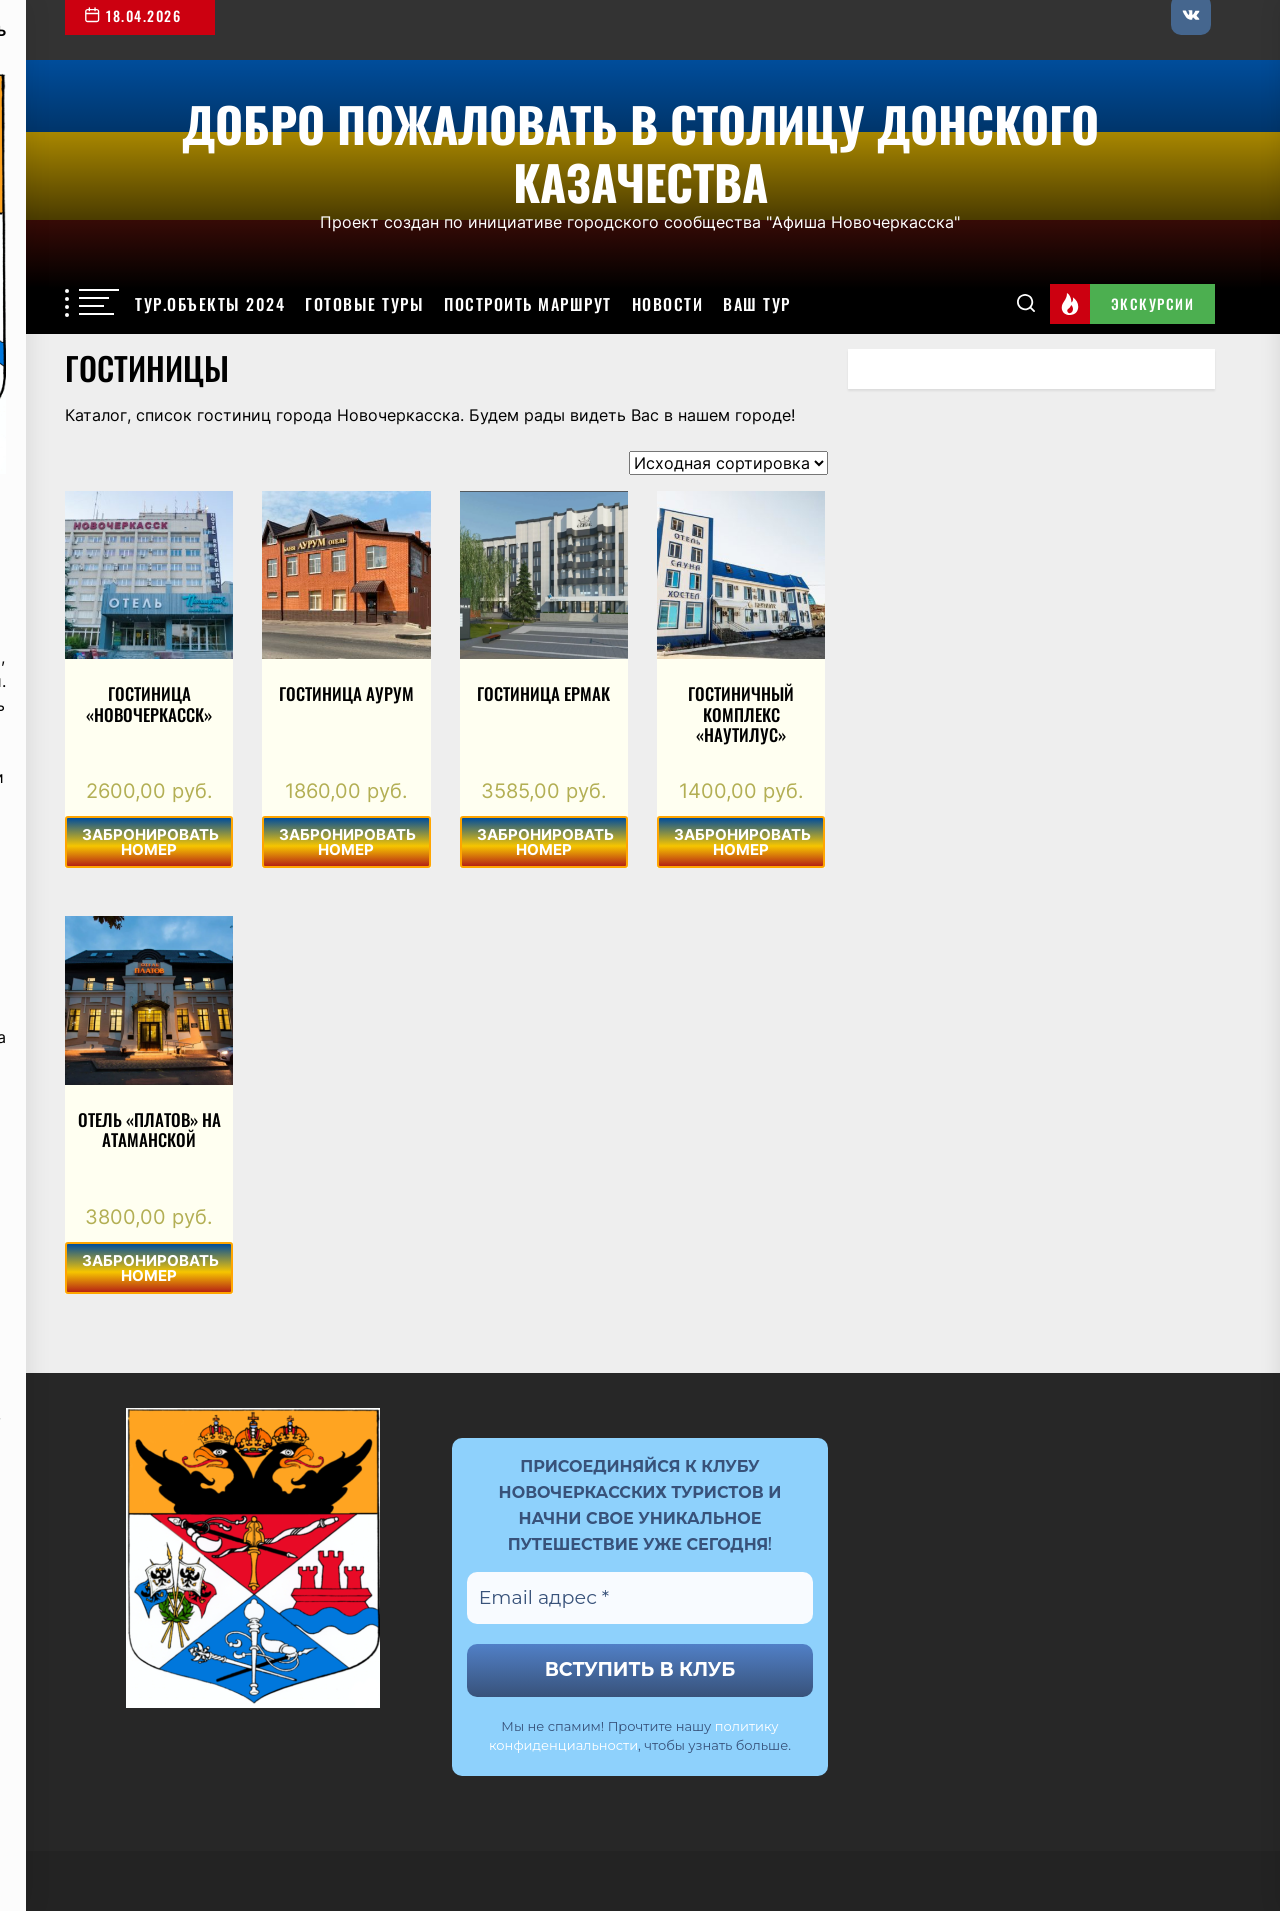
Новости (668, 304)
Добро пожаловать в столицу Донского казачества (640, 149)
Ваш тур (757, 304)
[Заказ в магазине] (728, 463)
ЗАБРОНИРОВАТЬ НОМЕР (150, 842)
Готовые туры (364, 304)
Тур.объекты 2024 (210, 304)
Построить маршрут (528, 304)
